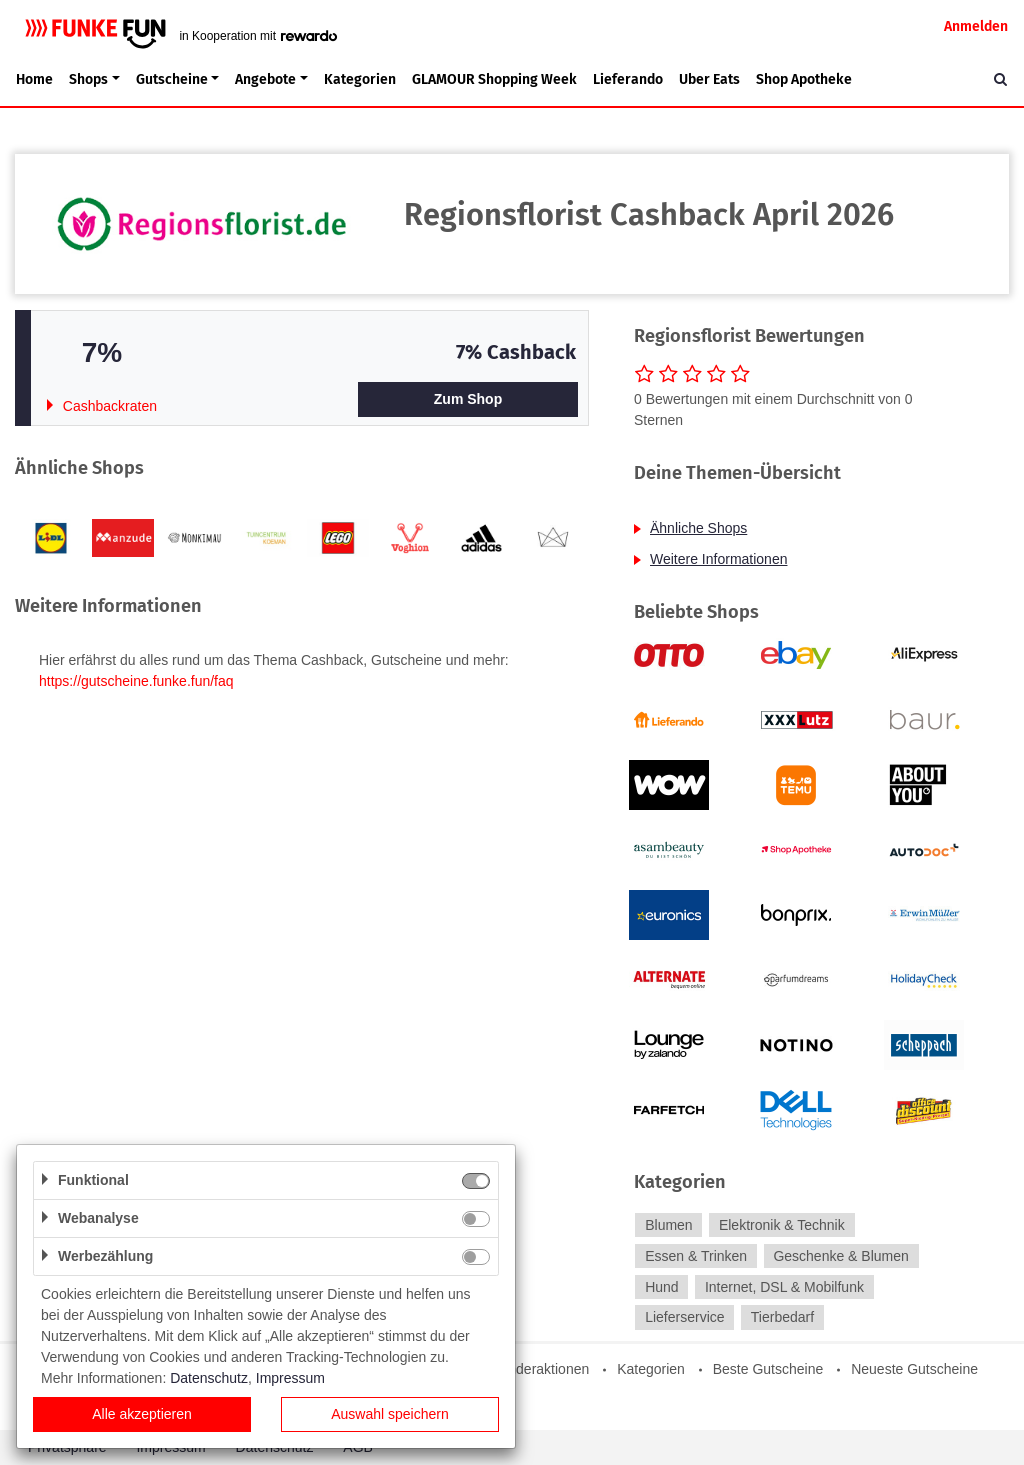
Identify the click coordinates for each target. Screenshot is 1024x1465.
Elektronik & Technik (782, 1225)
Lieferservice (684, 1318)
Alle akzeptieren (142, 1414)
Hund (661, 1287)
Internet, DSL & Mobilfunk (784, 1287)
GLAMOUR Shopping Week (494, 79)
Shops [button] (88, 79)
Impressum (290, 1378)
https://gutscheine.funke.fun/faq (136, 681)
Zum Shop (468, 399)
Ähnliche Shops (698, 528)
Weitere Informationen (718, 559)
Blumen (668, 1225)
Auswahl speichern (390, 1414)
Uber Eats (709, 79)
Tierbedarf (782, 1318)
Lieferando (628, 79)
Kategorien (360, 79)
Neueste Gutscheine (914, 1369)
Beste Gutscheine (768, 1369)
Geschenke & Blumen (840, 1256)
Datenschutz (209, 1378)
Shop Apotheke (804, 79)
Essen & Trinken (696, 1256)
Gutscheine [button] (172, 79)
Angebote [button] (265, 79)
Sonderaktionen (540, 1369)
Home (34, 79)
